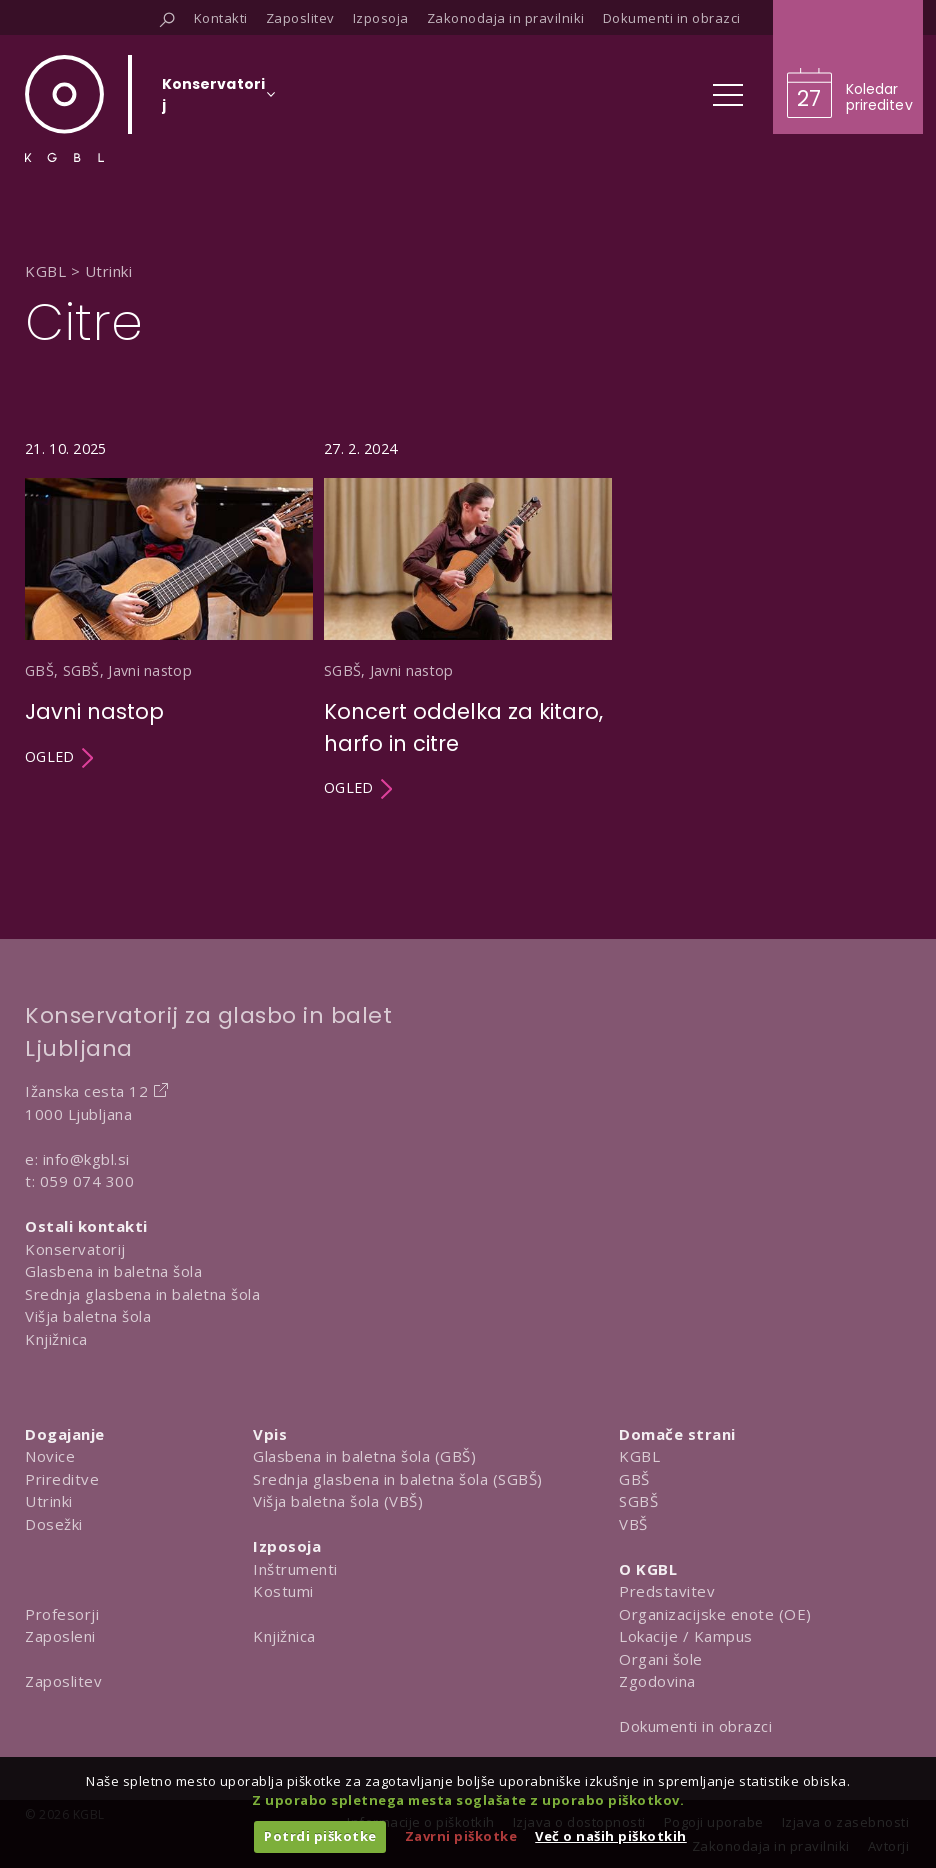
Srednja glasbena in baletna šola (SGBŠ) (398, 1479)
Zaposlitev (63, 1681)
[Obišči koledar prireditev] (848, 67)
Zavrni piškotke (461, 1836)
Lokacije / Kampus (686, 1636)
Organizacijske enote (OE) (715, 1614)
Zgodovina (657, 1681)
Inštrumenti (295, 1569)
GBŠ (634, 1479)
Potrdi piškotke (320, 1836)
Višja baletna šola (88, 1316)
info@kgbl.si (86, 1159)
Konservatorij (75, 1249)
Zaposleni (60, 1636)
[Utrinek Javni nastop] (169, 619)
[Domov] (64, 108)
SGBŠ (638, 1501)
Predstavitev (667, 1591)
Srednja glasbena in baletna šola (142, 1294)
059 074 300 (87, 1181)
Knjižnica (56, 1339)
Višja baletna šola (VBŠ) (338, 1501)
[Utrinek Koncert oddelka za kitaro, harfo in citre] (468, 619)
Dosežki (54, 1524)
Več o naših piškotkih (611, 1836)
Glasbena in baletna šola (113, 1271)
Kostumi (283, 1591)
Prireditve (62, 1479)
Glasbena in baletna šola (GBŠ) (364, 1456)
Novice (50, 1456)
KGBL (639, 1456)
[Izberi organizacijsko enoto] (213, 101)
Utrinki (49, 1501)
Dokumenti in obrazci (695, 1726)
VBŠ (633, 1524)
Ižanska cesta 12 (86, 1091)
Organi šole (661, 1659)
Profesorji (62, 1614)
